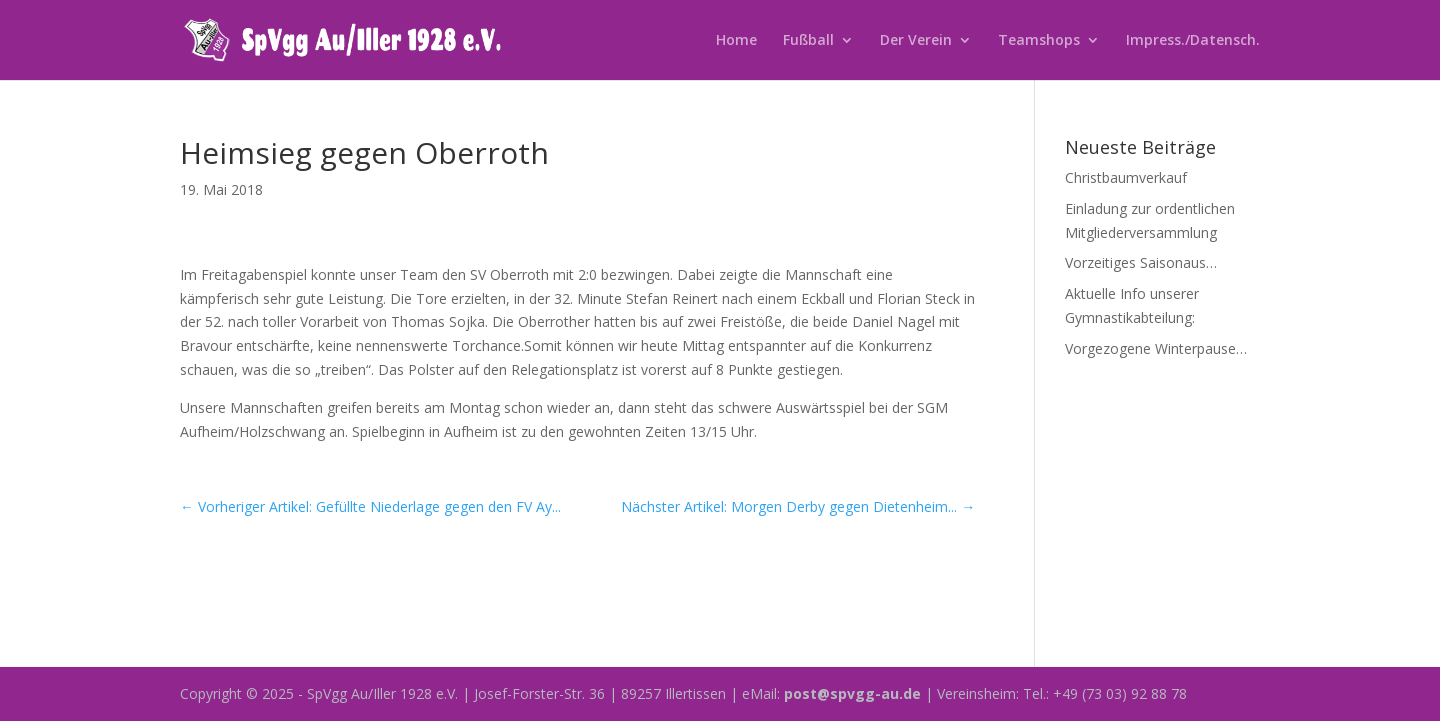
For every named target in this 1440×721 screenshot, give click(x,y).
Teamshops (1039, 41)
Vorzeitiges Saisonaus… (1141, 262)
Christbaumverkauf (1126, 177)
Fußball (808, 41)
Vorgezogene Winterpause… (1156, 348)
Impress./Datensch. (1193, 41)
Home (736, 41)
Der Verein (916, 41)
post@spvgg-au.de (852, 693)
